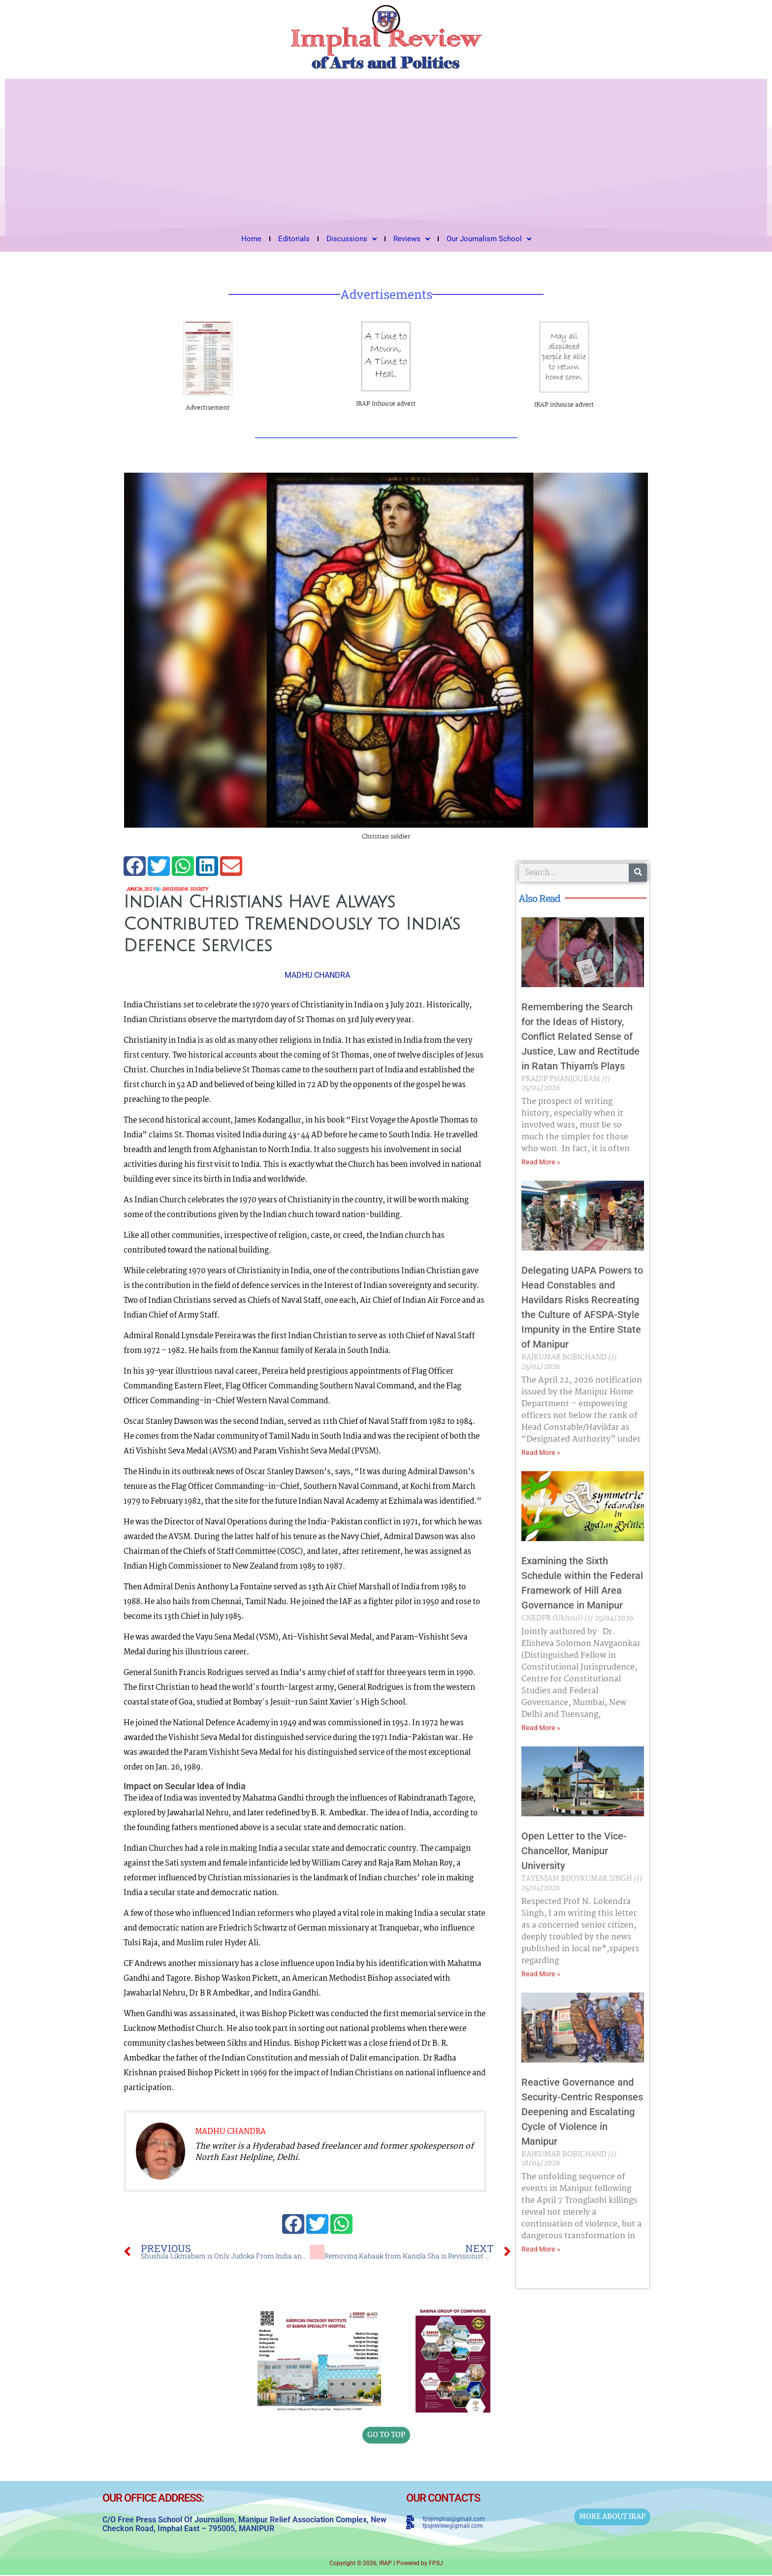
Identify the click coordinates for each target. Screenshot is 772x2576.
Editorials (294, 238)
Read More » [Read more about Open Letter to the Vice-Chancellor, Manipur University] (540, 1974)
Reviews (411, 238)
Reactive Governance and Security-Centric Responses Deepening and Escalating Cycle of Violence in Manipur (582, 2111)
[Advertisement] (386, 153)
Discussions (351, 238)
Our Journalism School (489, 238)
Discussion (189, 889)
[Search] (638, 873)
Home (251, 238)
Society (219, 889)
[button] (135, 866)
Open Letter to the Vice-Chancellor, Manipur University (574, 1850)
